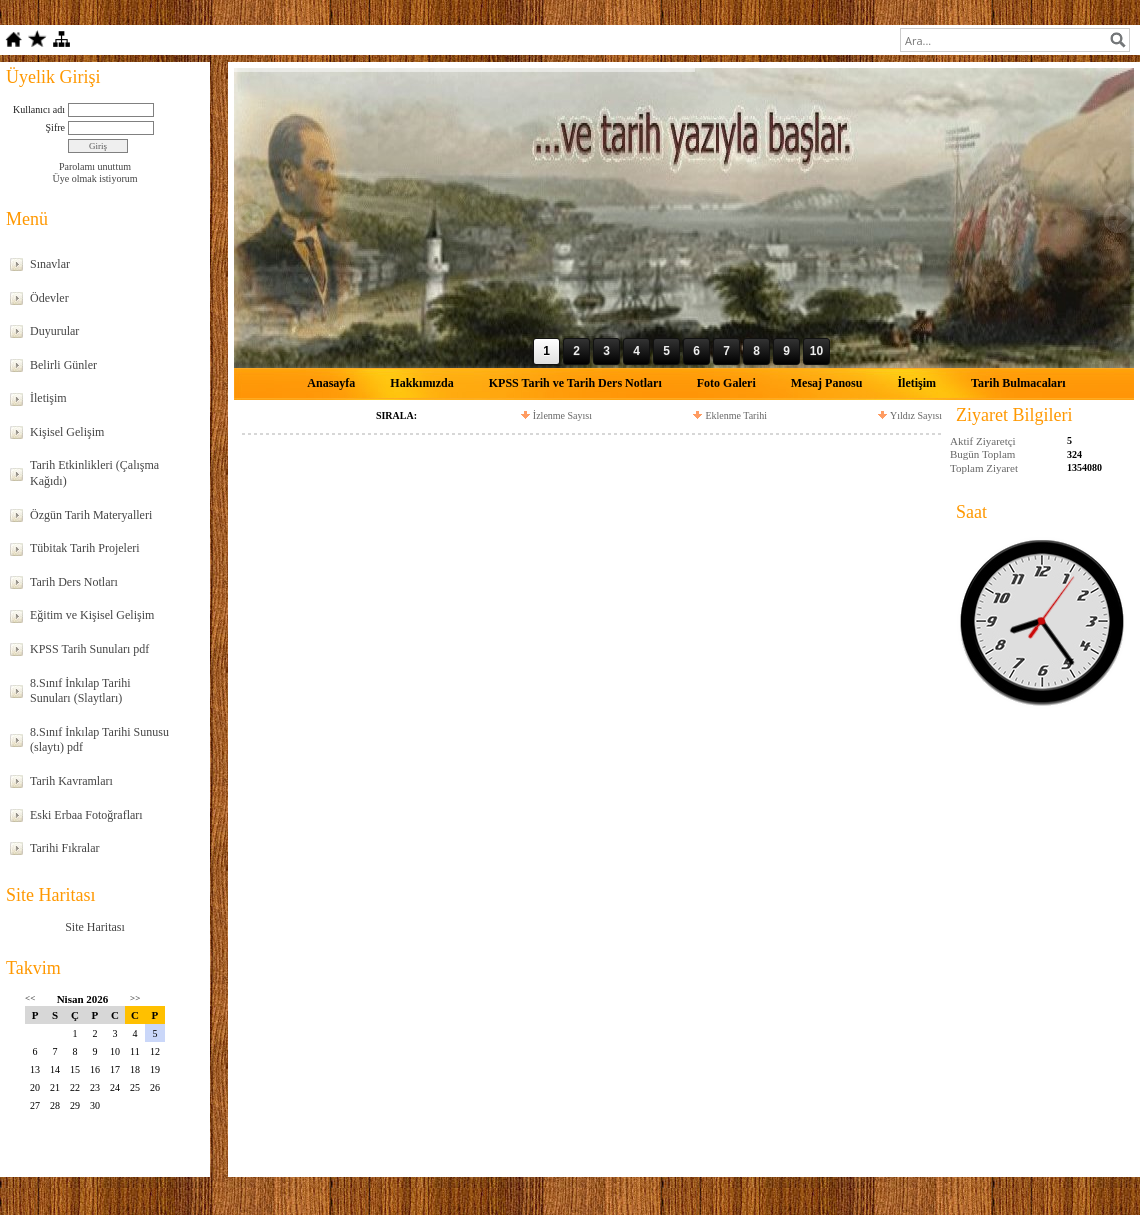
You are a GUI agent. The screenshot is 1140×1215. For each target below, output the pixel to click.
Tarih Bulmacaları (1018, 383)
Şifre (55, 127)
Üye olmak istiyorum (95, 178)
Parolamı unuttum (95, 166)
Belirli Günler (63, 365)
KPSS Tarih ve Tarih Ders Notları (575, 383)
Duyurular (54, 331)
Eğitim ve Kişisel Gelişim (92, 615)
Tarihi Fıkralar (64, 848)
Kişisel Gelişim (67, 432)
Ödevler (49, 298)
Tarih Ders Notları (74, 582)
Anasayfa (331, 383)
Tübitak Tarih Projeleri (85, 548)
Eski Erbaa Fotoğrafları (86, 815)
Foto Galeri (726, 383)
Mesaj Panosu (827, 383)
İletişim (48, 398)
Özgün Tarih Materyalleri (91, 515)
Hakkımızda (421, 383)
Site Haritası (95, 927)
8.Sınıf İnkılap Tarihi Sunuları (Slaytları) (80, 691)
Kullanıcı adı (39, 109)
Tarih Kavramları (71, 781)
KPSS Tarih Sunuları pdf (89, 649)
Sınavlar (50, 264)
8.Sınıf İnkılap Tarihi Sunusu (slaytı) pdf (99, 740)
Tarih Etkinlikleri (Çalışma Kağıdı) (94, 473)
